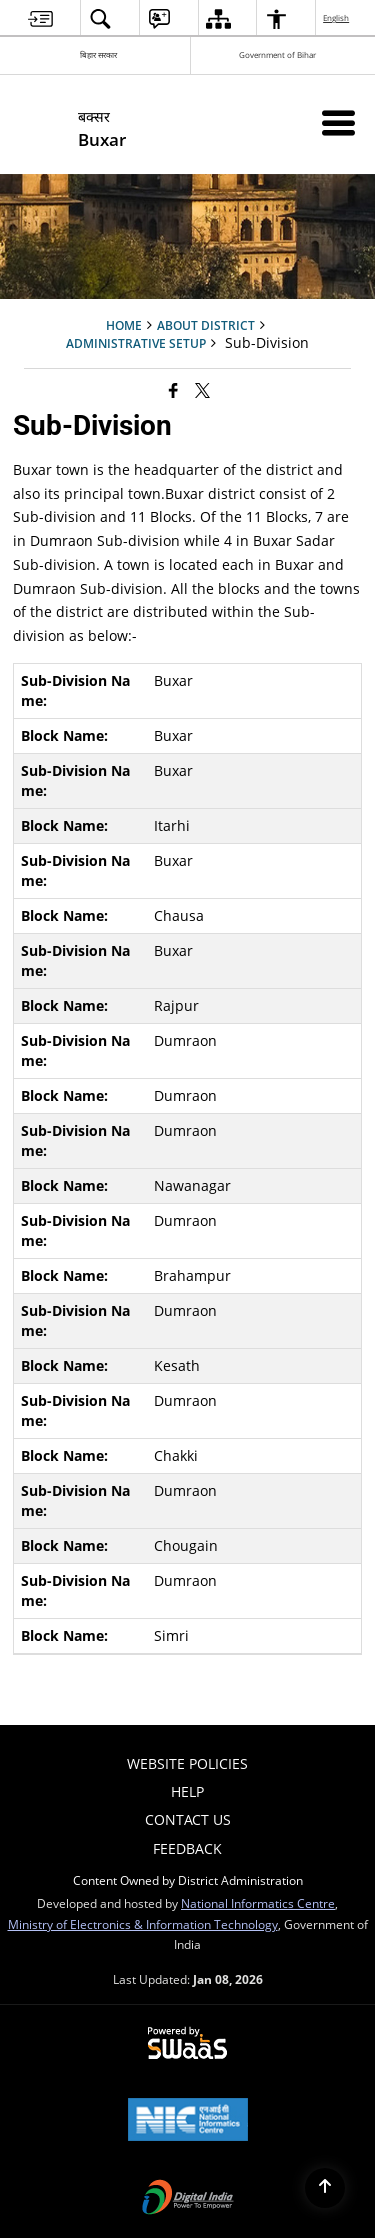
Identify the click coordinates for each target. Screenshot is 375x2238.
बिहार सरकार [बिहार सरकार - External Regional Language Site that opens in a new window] (98, 54)
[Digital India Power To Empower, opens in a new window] (188, 2199)
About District (206, 325)
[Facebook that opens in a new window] (173, 389)
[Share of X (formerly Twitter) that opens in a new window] (202, 389)
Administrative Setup (136, 343)
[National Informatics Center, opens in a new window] (188, 2121)
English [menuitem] (337, 17)
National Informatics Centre (258, 1903)
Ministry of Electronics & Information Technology (143, 1924)
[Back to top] (325, 2188)
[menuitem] (40, 18)
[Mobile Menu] (338, 122)
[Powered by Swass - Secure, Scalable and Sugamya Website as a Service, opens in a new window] (187, 2044)
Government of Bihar (277, 54)
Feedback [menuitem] (187, 1848)
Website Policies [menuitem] (187, 1763)
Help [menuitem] (187, 1791)
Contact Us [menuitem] (188, 1819)
